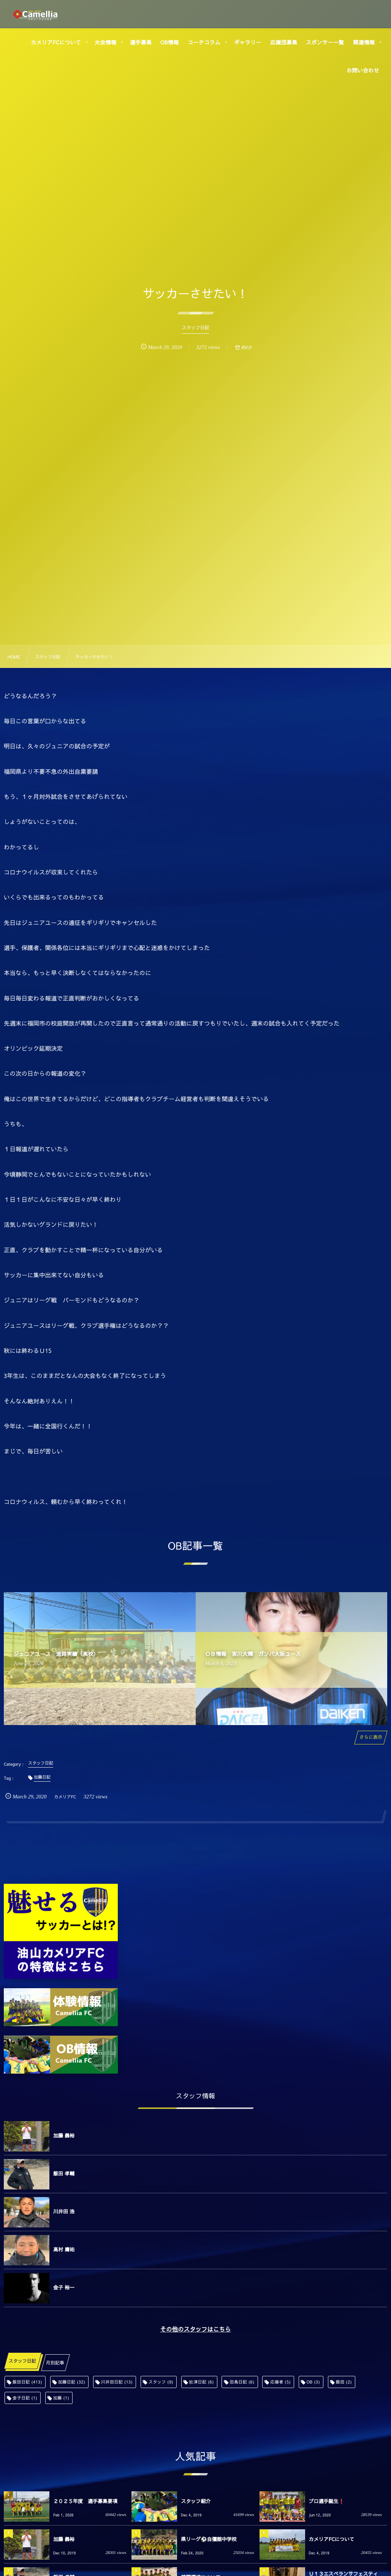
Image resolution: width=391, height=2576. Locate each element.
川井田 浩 (63, 2211)
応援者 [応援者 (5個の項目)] (280, 2382)
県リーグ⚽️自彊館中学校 (208, 2539)
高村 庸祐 (63, 2249)
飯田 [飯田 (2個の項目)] (344, 2382)
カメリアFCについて (332, 2539)
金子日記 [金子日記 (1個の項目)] (25, 2398)
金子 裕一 (63, 2287)
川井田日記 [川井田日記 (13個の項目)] (117, 2382)
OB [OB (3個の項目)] (313, 2382)
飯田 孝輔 (63, 2173)
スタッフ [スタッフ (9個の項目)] (161, 2382)
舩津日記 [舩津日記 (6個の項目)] (201, 2382)
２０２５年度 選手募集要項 (85, 2501)
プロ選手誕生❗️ (327, 2501)
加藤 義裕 (63, 2135)
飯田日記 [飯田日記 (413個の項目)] (27, 2382)
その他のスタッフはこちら (195, 2329)
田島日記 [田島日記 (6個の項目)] (242, 2382)
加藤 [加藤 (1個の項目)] (61, 2398)
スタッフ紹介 (196, 2501)
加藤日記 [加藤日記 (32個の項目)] (71, 2382)
